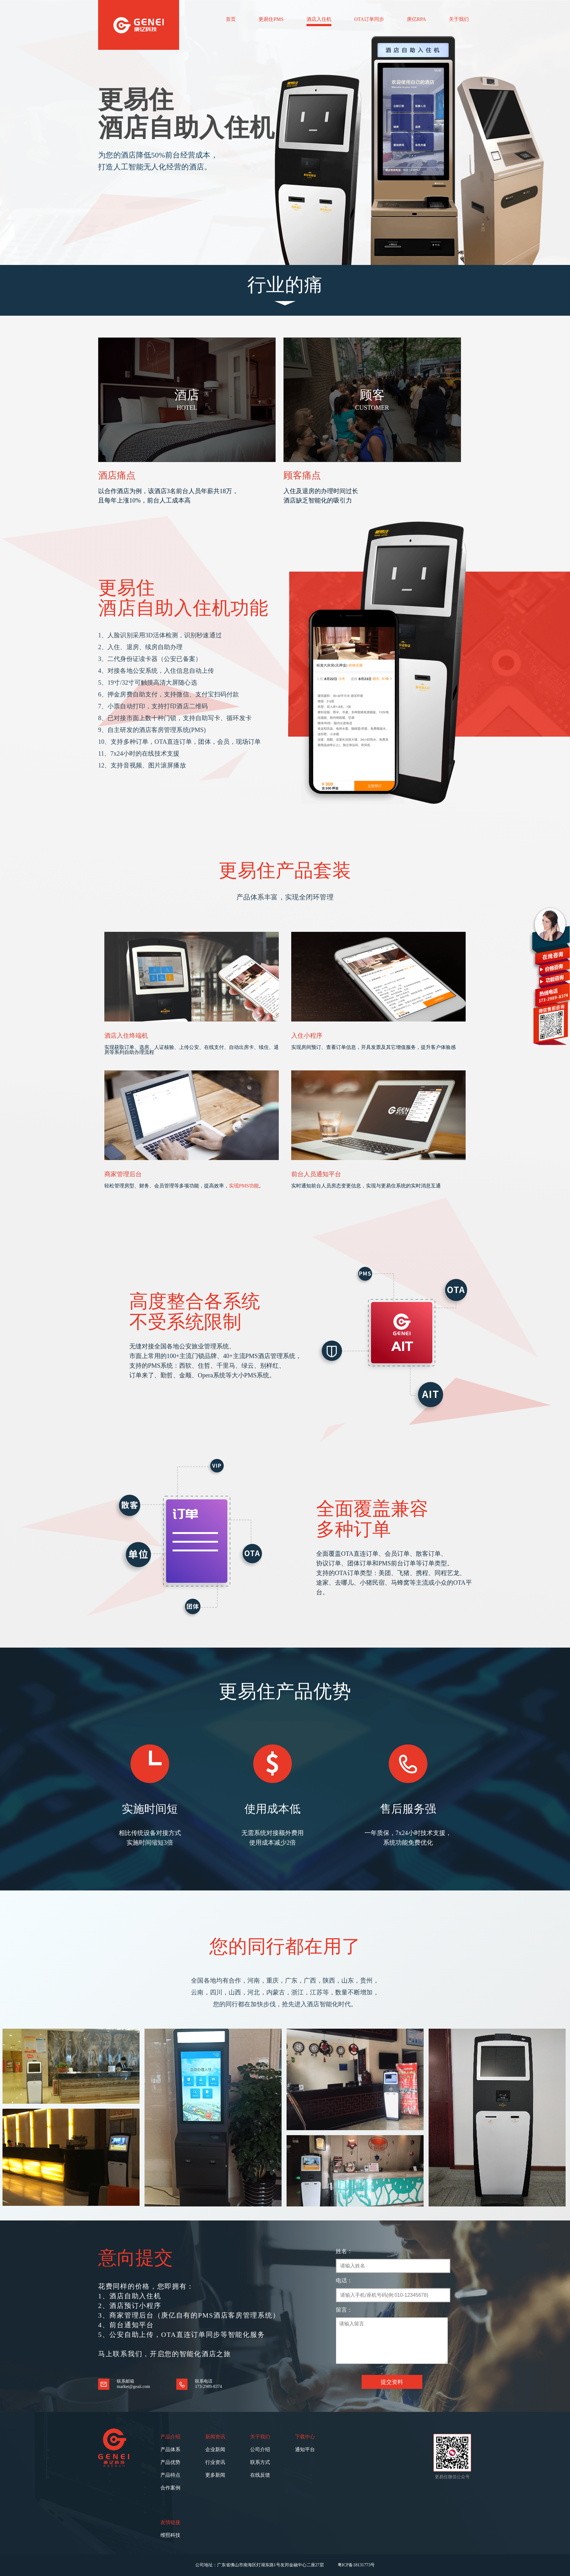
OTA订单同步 (369, 19)
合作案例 (170, 2487)
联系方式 (260, 2462)
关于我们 (459, 19)
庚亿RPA (416, 19)
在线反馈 (260, 2475)
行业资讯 (215, 2462)
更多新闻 (215, 2475)
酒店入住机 (318, 19)
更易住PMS (271, 19)
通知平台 (305, 2449)
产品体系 (170, 2449)
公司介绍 (260, 2449)
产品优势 (170, 2462)
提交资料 (392, 2382)
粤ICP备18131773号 (356, 2565)
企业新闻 (215, 2449)
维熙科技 (170, 2535)
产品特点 (170, 2475)
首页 (231, 19)
